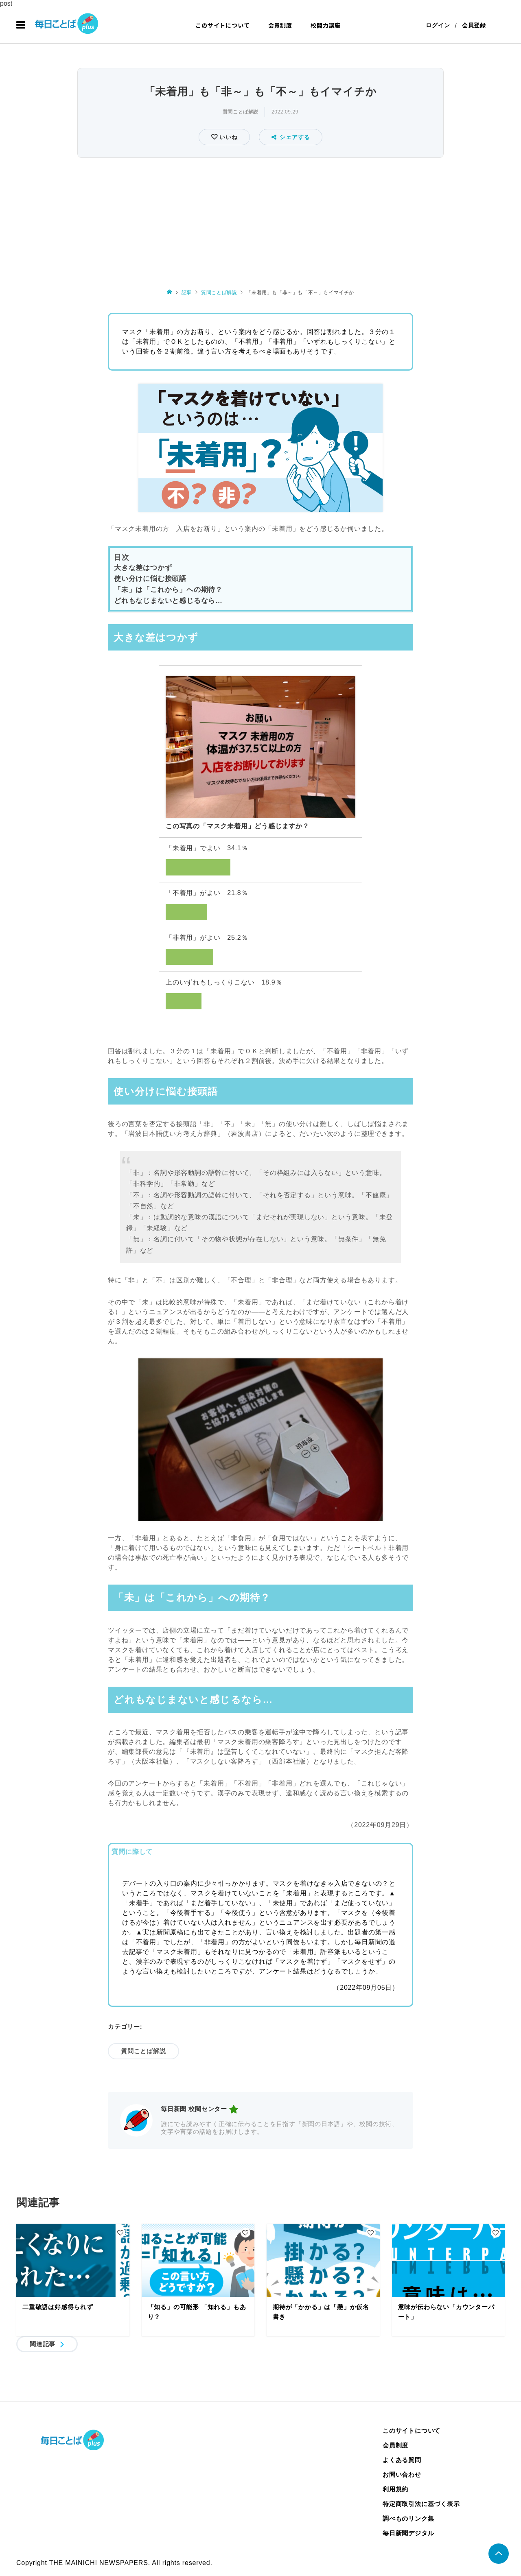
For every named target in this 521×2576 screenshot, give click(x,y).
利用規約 (395, 2489)
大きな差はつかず (143, 568)
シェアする (290, 137)
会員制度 (280, 25)
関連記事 (42, 2343)
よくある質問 (402, 2459)
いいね (227, 137)
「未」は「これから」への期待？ (168, 590)
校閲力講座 (326, 25)
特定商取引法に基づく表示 (421, 2503)
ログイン (438, 25)
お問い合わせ (402, 2474)
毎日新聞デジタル (408, 2533)
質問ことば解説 (240, 112)
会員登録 (474, 25)
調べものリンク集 (408, 2518)
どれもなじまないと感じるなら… (168, 601)
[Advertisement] (260, 221)
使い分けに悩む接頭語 (150, 579)
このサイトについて (222, 25)
